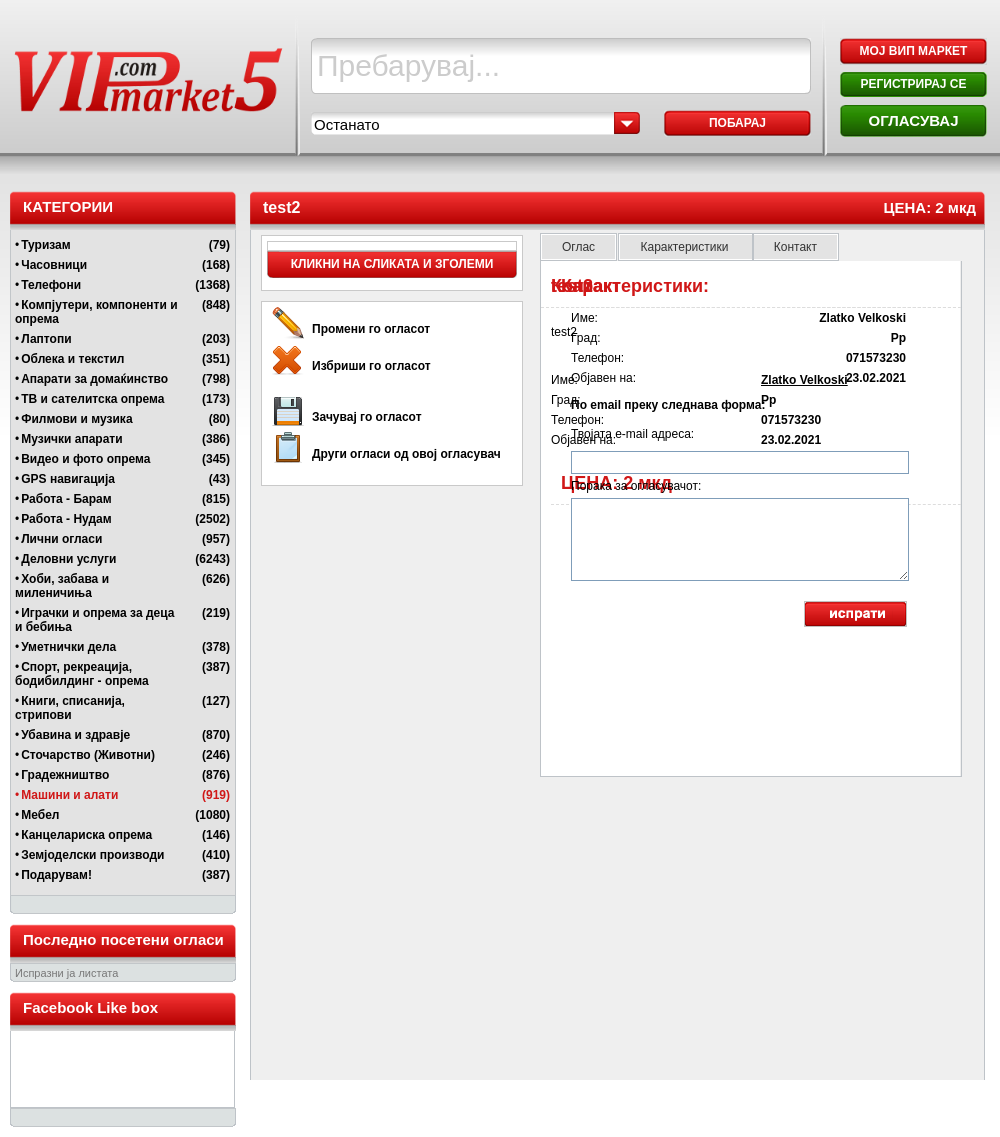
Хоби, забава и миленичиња (62, 586)
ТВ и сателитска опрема (92, 399)
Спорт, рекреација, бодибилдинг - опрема (82, 674)
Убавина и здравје (75, 735)
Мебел (40, 815)
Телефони (51, 285)
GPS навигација (68, 479)
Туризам (45, 245)
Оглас (578, 247)
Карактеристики (685, 247)
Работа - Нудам (66, 519)
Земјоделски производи (92, 855)
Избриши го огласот (371, 366)
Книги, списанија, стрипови (70, 708)
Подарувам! (56, 875)
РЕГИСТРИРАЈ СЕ (913, 84)
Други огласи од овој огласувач (406, 454)
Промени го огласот (371, 329)
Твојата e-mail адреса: (632, 434)
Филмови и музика (76, 419)
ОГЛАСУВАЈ (913, 120)
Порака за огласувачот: (636, 486)
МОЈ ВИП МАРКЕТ (914, 51)
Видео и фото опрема (85, 459)
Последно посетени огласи (123, 939)
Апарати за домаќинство (94, 379)
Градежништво (65, 775)
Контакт (795, 247)
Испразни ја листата (66, 973)
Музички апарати (71, 439)
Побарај (737, 123)
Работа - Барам (66, 499)
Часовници (54, 265)
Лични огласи (61, 539)
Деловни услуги (68, 559)
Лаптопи (46, 339)
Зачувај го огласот (367, 417)
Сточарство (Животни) (88, 755)
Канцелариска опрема (86, 835)
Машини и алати (69, 795)
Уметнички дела (68, 647)
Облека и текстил (72, 359)
